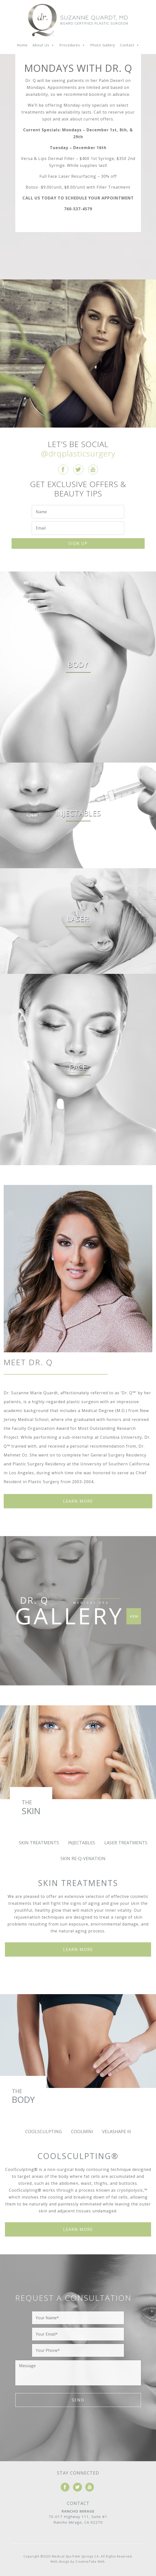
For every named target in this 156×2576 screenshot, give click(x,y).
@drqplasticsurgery (78, 453)
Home (22, 45)
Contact (129, 45)
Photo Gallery (102, 45)
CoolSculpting (43, 2131)
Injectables (81, 1843)
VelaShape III (116, 2131)
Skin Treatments (39, 1843)
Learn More (78, 1501)
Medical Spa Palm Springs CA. (76, 2556)
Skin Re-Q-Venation (82, 1858)
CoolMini (82, 2131)
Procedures (72, 45)
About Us (43, 45)
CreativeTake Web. (90, 2561)
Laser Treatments (125, 1843)
